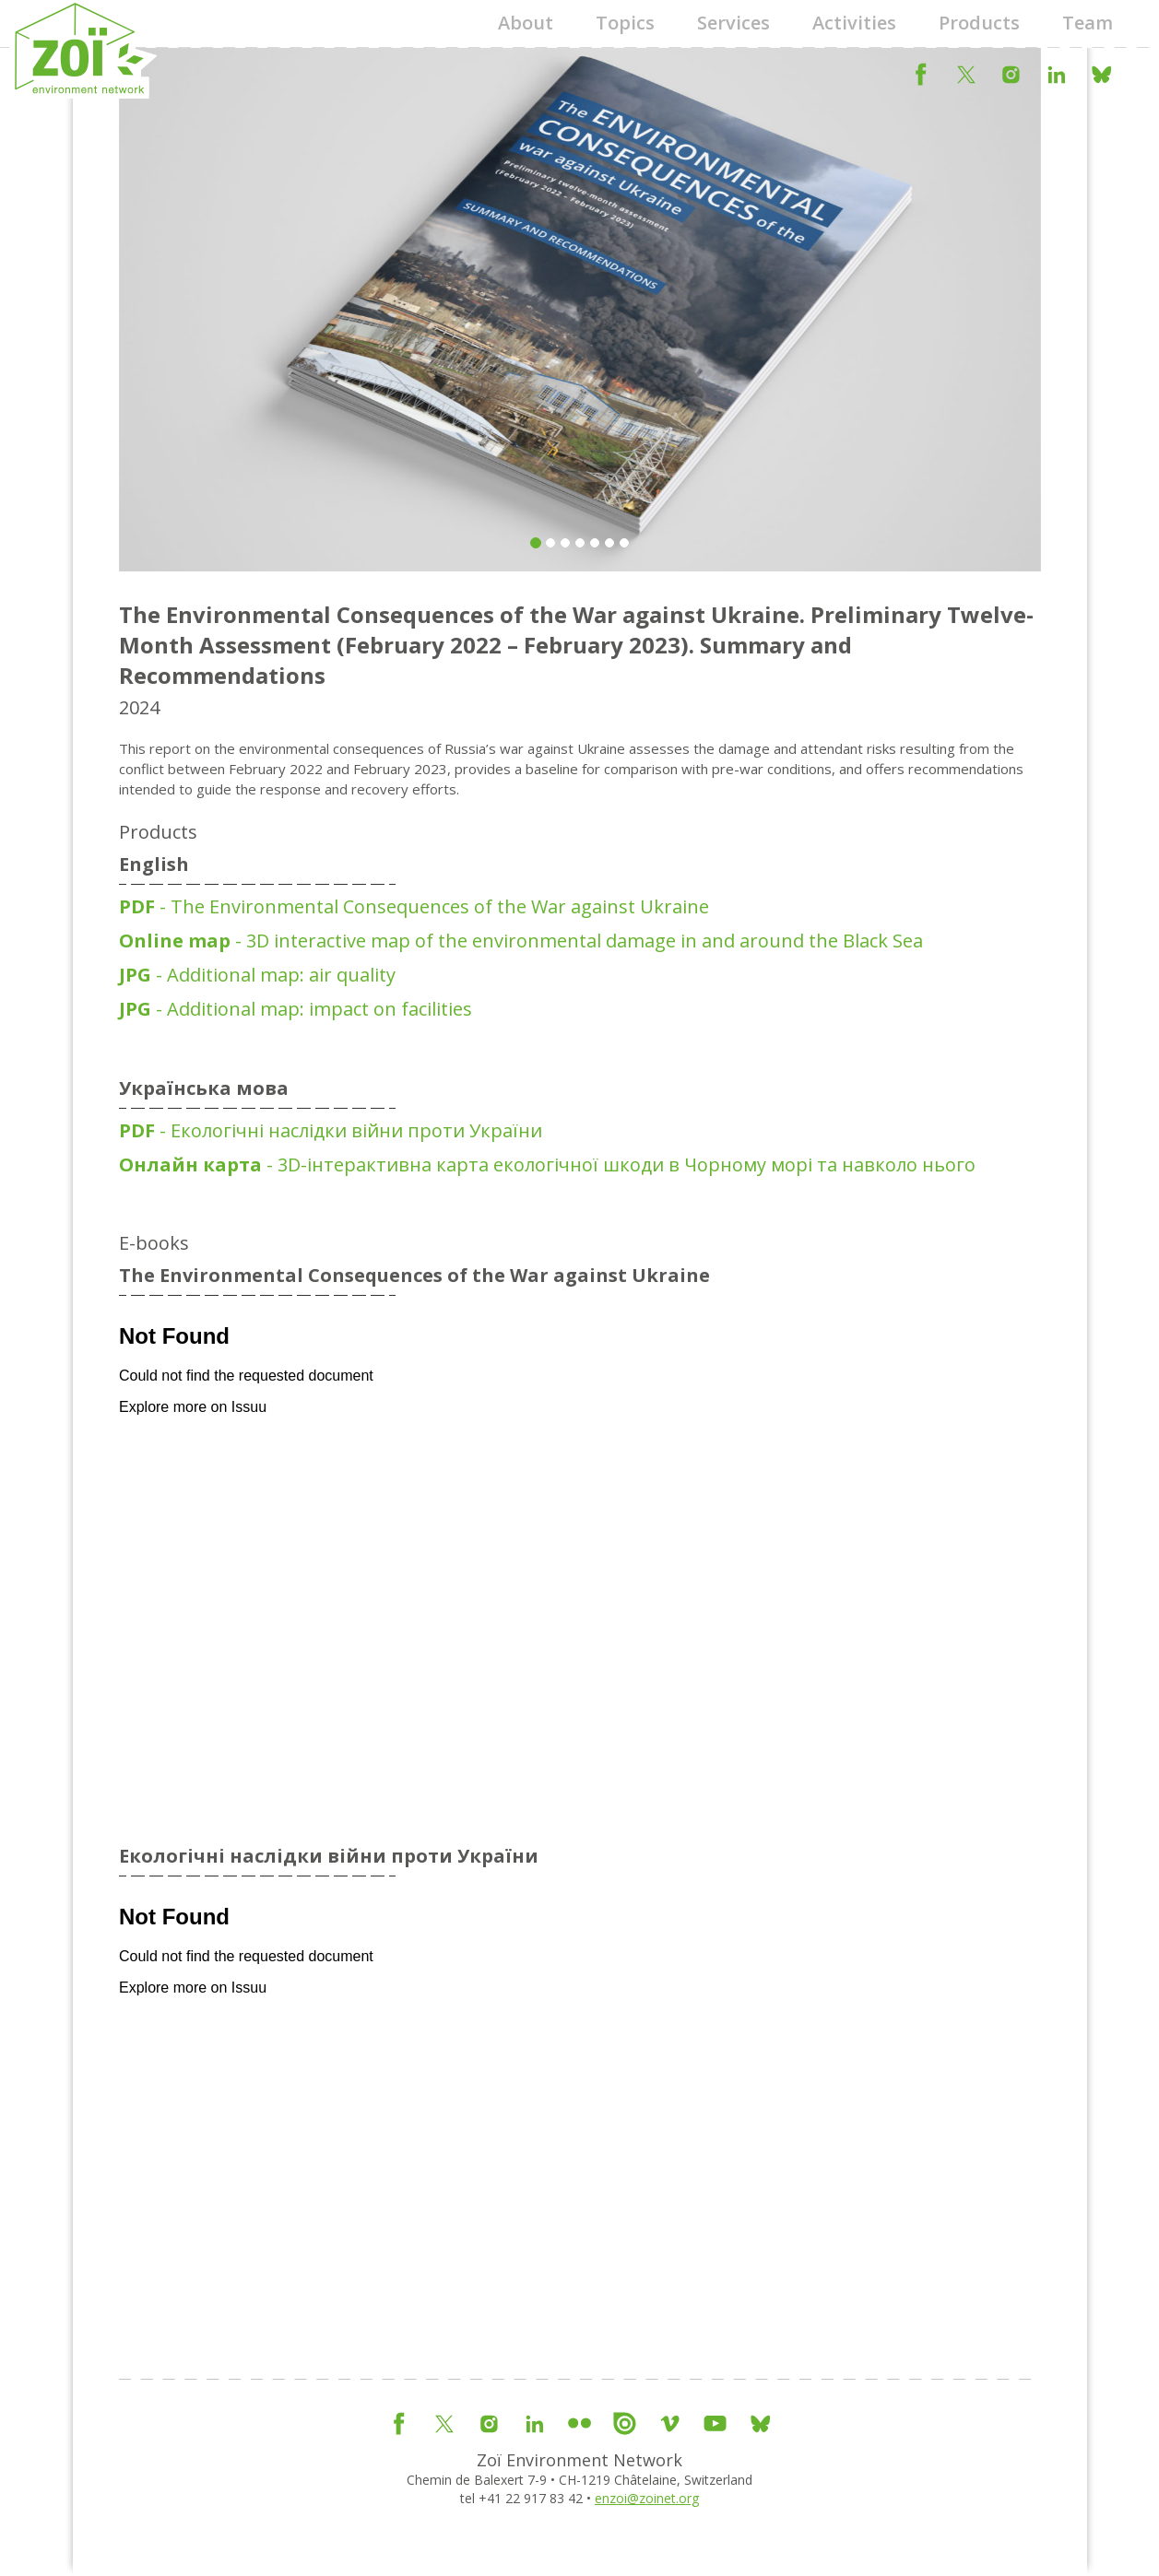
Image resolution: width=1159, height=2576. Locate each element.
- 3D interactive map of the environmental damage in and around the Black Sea (521, 940)
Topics (625, 22)
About (525, 22)
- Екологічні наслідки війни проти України (330, 1130)
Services (733, 22)
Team (1087, 22)
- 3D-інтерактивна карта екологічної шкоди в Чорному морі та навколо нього (547, 1164)
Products (979, 22)
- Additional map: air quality (257, 974)
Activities (854, 22)
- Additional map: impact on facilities (295, 1008)
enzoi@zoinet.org (647, 2498)
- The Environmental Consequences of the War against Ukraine (414, 906)
